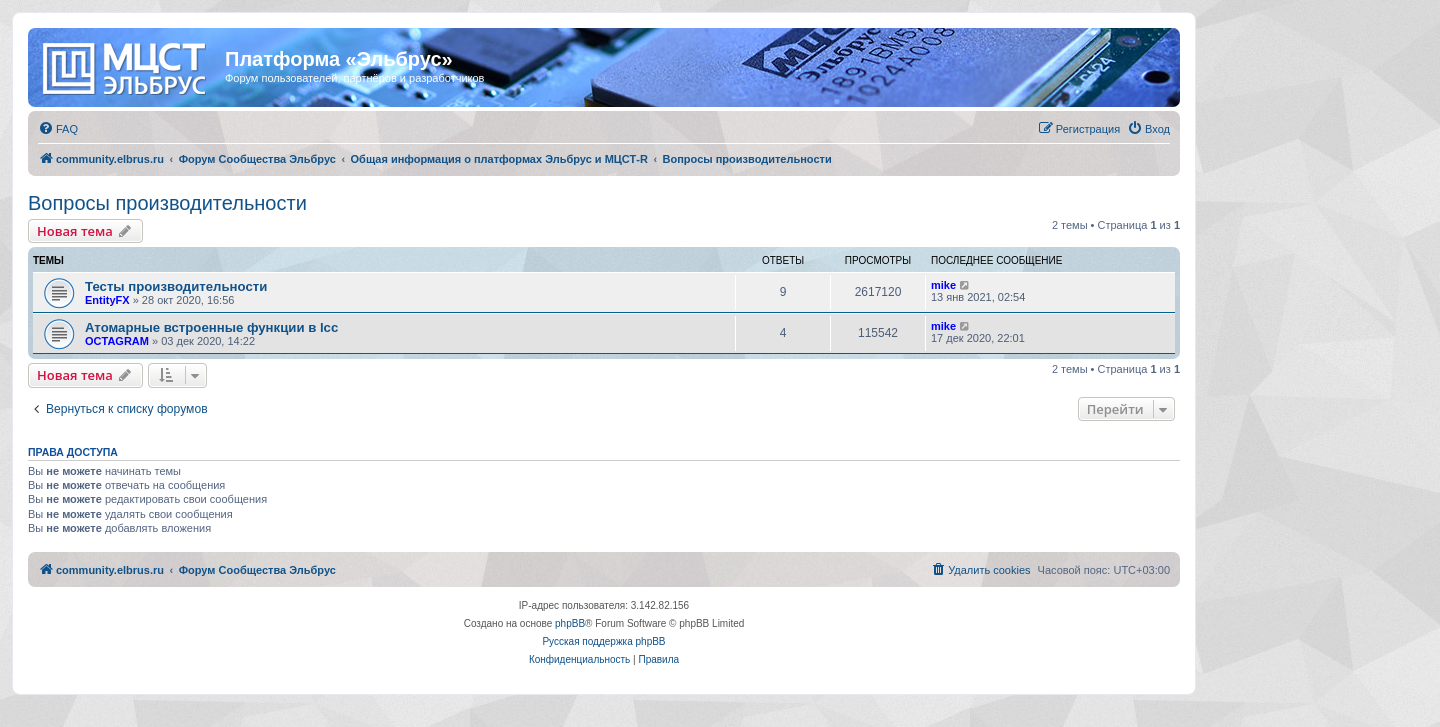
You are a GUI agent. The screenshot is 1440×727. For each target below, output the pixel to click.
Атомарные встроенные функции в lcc (211, 327)
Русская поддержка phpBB (603, 641)
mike (943, 285)
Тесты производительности (176, 286)
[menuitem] (58, 129)
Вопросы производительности (167, 203)
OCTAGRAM (117, 341)
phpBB (570, 623)
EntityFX (107, 300)
